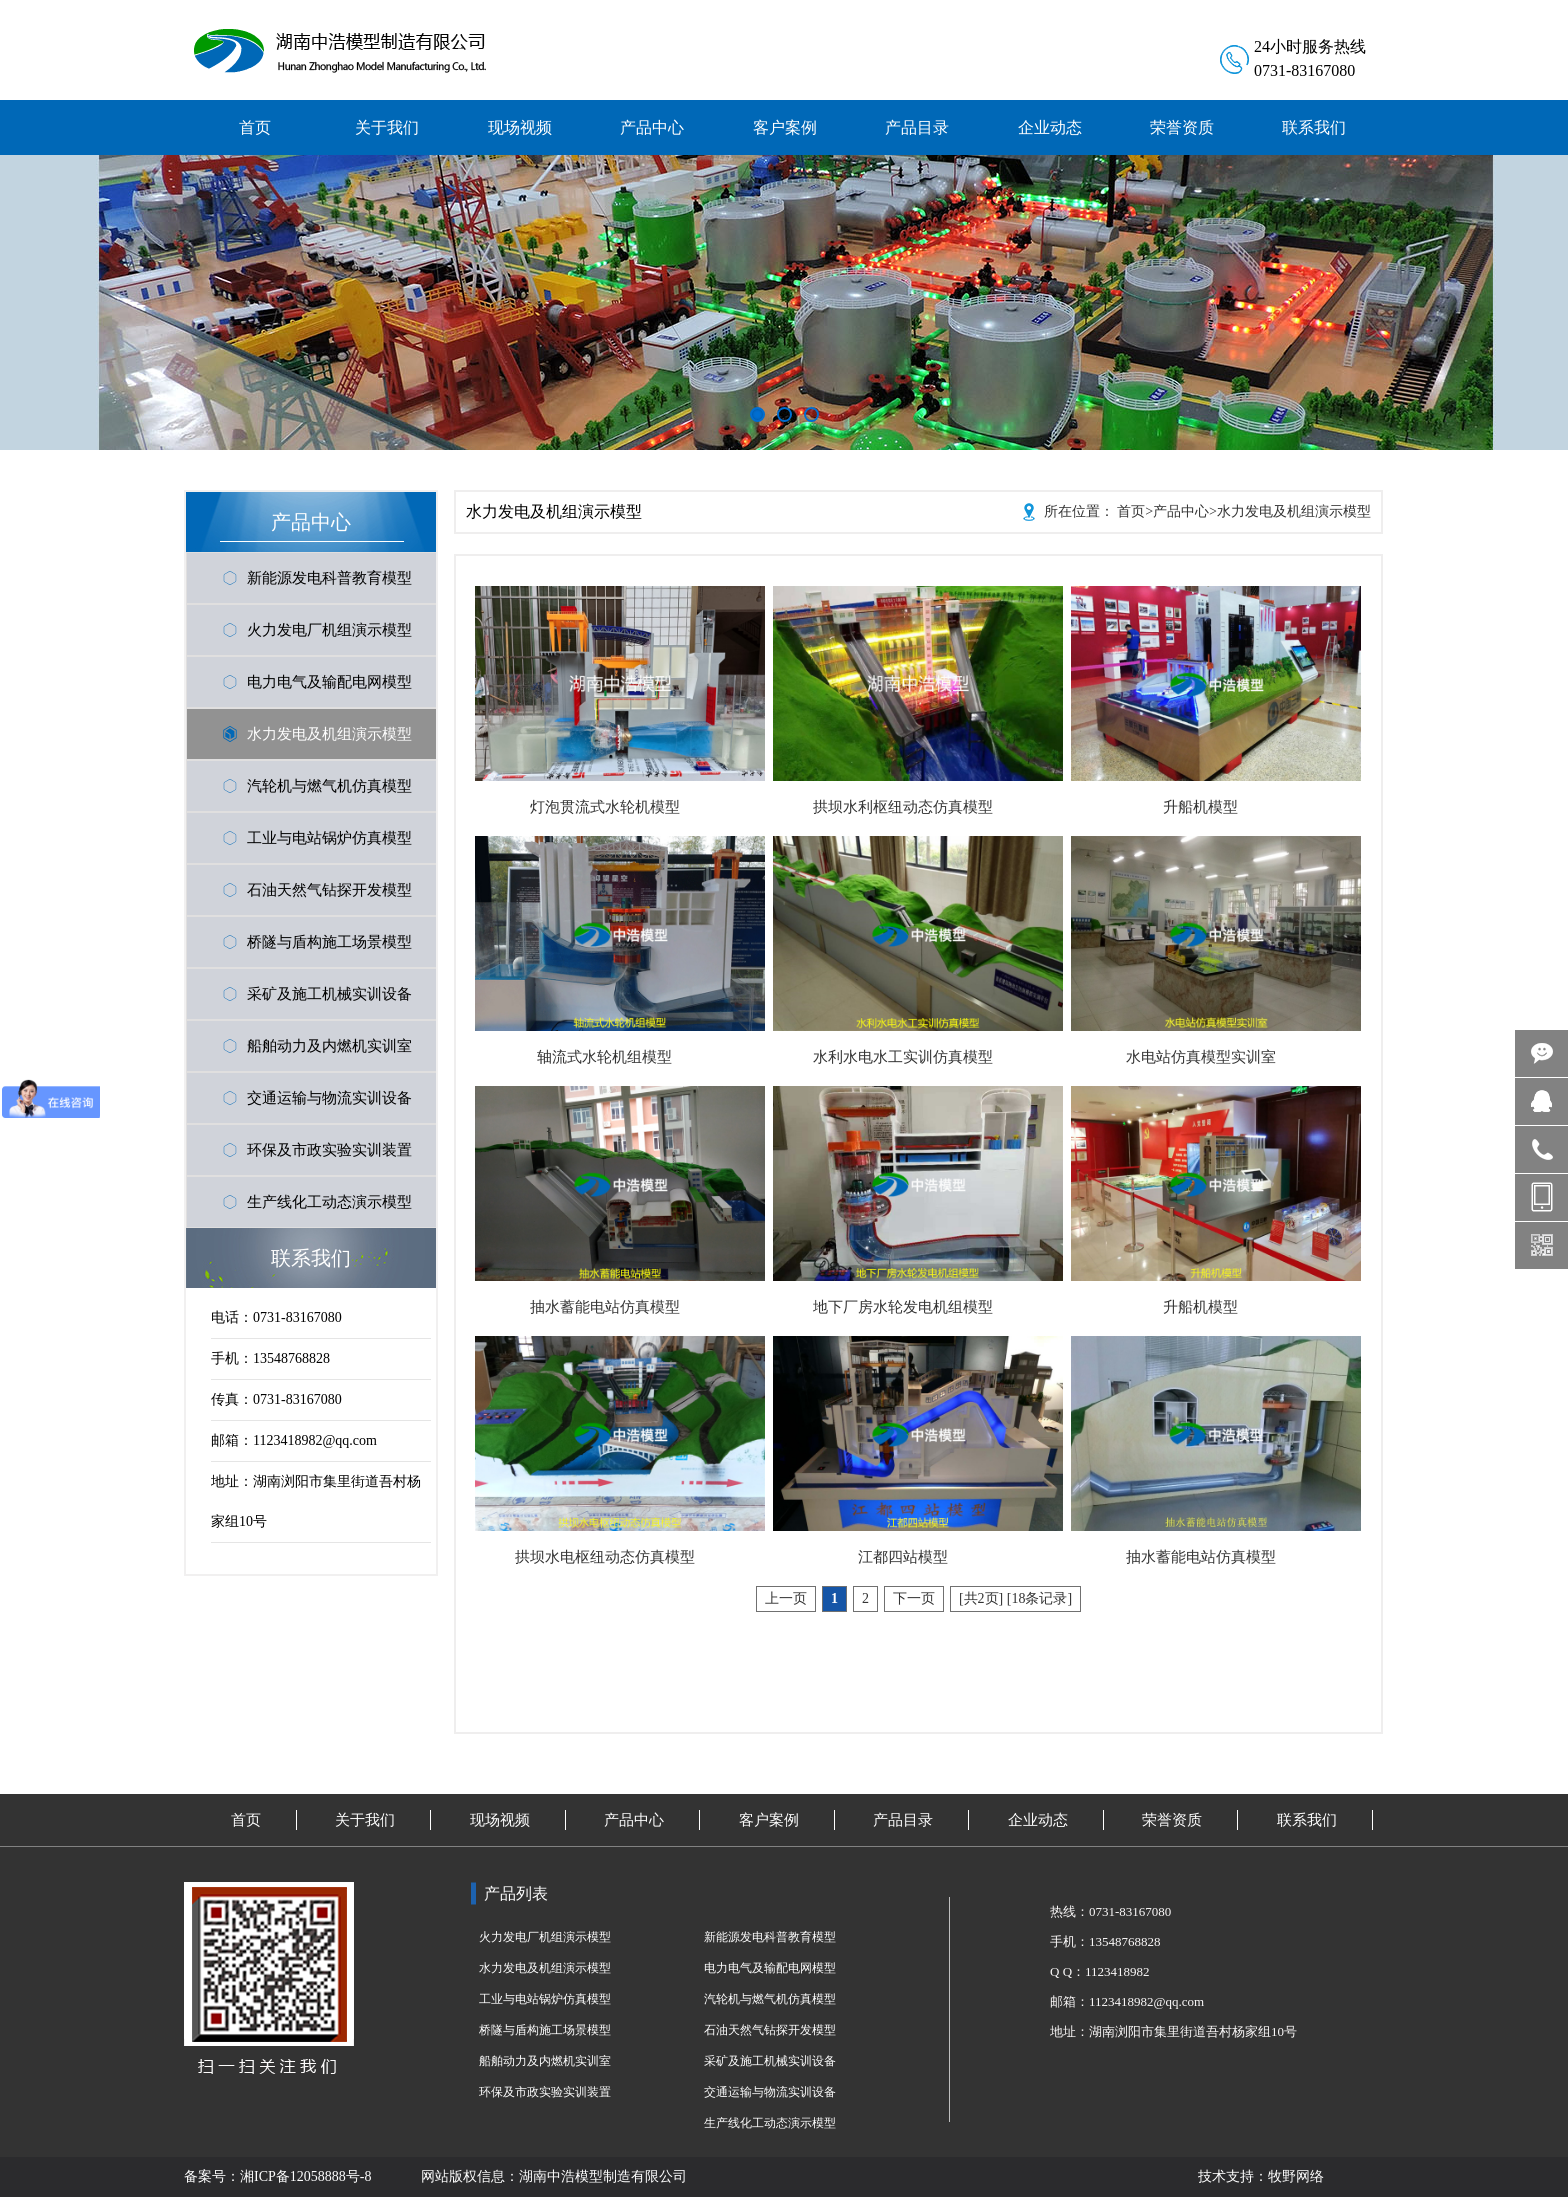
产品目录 (903, 1820)
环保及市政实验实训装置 (329, 1150)
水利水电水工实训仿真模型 (903, 1057)
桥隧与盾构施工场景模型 (329, 942)
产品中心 (1181, 511)
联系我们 (1307, 1820)
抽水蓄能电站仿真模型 (605, 1307)
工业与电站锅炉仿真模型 (329, 838)
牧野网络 (1296, 2176)
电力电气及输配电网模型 (329, 682)
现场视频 (500, 1820)
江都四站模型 (903, 1557)
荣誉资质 (1172, 1820)
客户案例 (769, 1820)
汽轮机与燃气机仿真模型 (329, 786)
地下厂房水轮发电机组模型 (903, 1307)
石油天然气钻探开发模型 (329, 890)
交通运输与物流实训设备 (329, 1098)
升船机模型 (1200, 807)
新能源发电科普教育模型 (329, 578)
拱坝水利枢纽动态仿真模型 (903, 807)
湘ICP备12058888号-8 (305, 2176)
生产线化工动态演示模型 (329, 1202)
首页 (1131, 511)
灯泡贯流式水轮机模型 (605, 807)
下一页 (914, 1598)
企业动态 (1038, 1820)
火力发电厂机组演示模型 (329, 630)
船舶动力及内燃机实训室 (329, 1046)
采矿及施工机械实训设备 (329, 994)
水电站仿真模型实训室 (1201, 1057)
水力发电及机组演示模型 (329, 734)
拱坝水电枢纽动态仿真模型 (605, 1557)
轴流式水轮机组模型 (604, 1057)
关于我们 (365, 1820)
